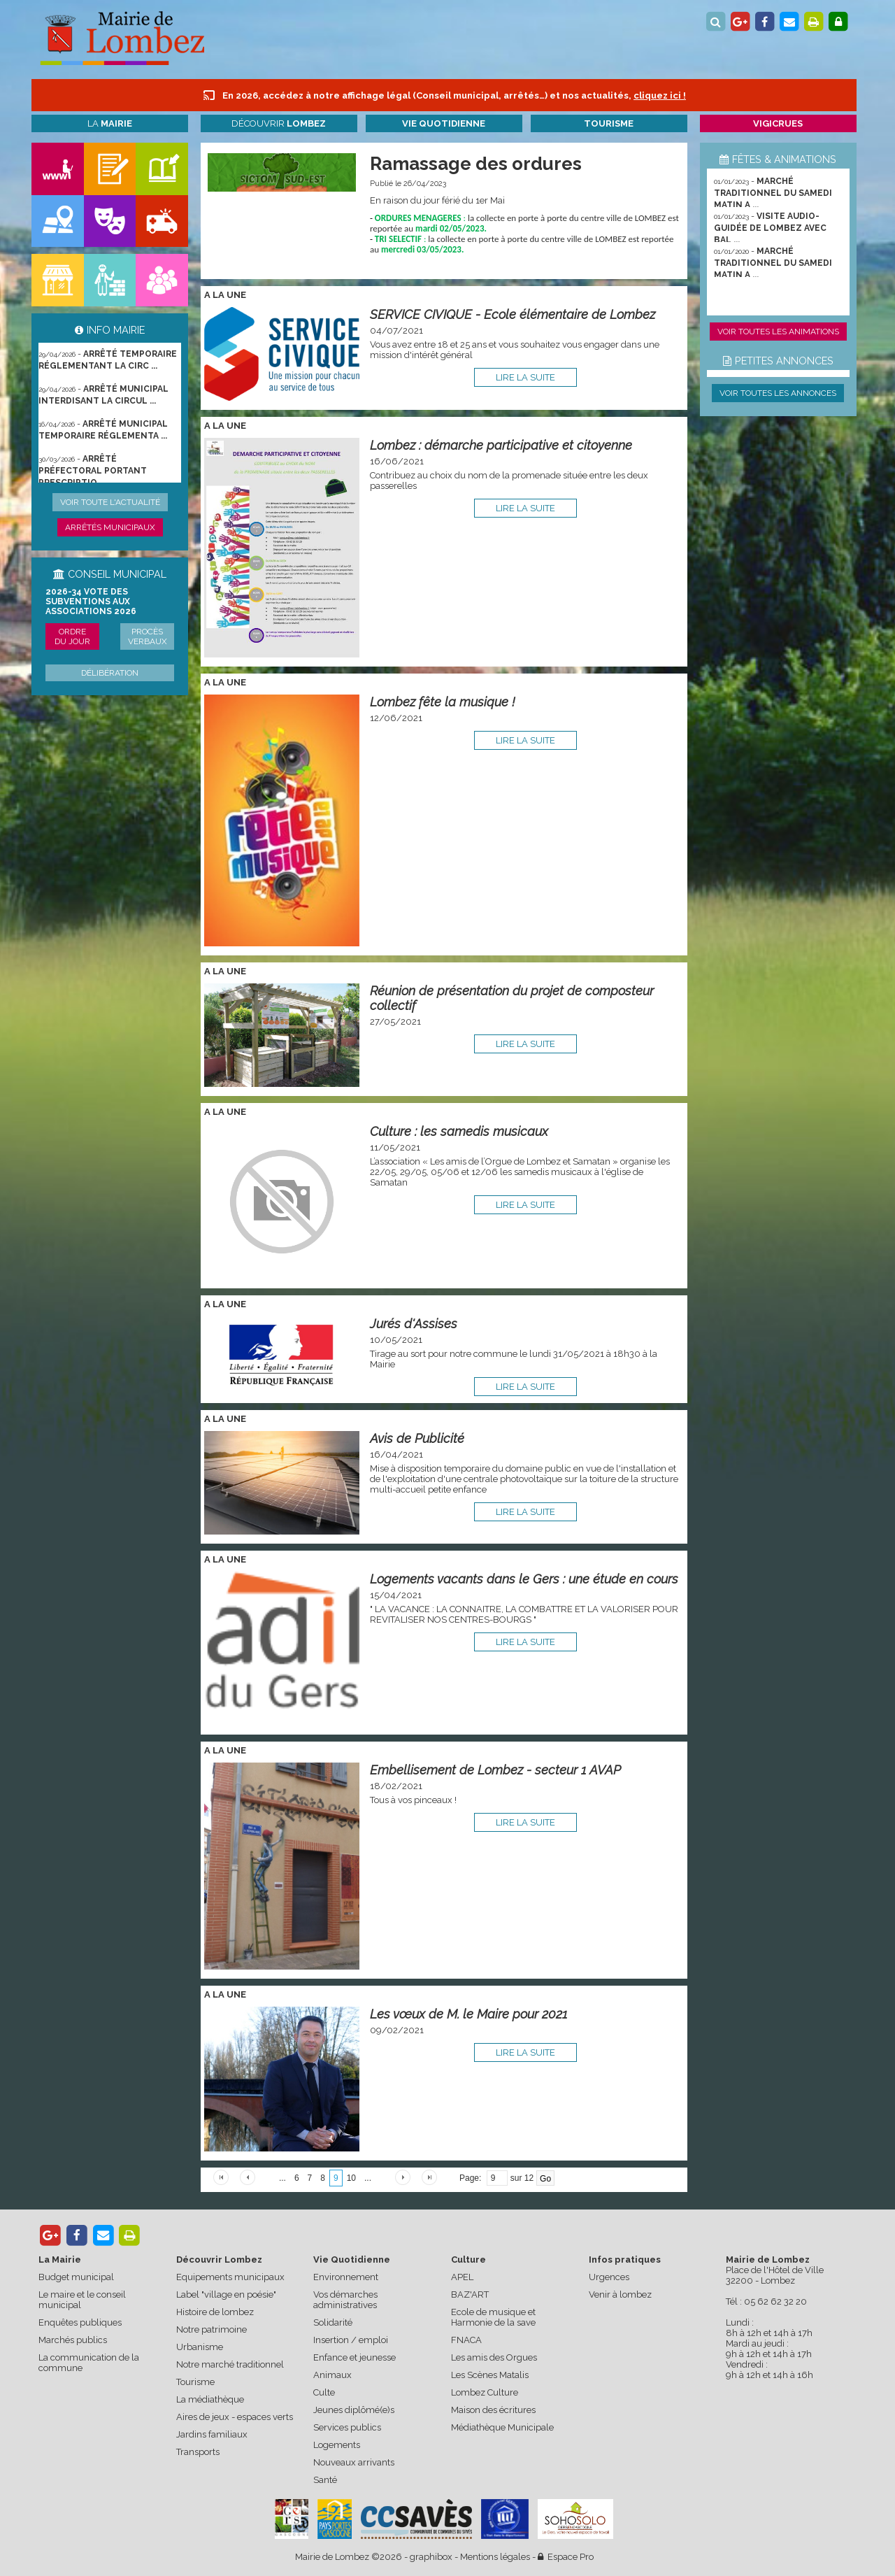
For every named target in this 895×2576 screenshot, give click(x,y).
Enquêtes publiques (80, 2322)
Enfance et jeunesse (354, 2357)
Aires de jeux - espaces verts (234, 2417)
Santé (325, 2480)
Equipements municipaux (230, 2277)
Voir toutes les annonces (777, 393)
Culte (324, 2392)
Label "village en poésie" (226, 2294)
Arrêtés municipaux (110, 527)
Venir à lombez (620, 2294)
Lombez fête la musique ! (442, 702)
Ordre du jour (72, 636)
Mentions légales (495, 2557)
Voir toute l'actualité (110, 502)
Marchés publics (72, 2340)
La (109, 123)
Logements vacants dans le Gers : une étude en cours (524, 1579)
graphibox (431, 2557)
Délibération (109, 673)
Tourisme (195, 2382)
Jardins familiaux (212, 2434)
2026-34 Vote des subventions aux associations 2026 (90, 601)
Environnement (345, 2277)
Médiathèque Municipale (502, 2427)
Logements (336, 2445)
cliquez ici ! (659, 95)
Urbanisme (199, 2347)
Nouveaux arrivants (353, 2462)
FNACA (466, 2340)
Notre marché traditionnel (230, 2364)
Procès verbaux (147, 636)
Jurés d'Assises (413, 1323)
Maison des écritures (493, 2410)
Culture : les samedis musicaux (459, 1131)
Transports (198, 2452)
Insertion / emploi (350, 2340)
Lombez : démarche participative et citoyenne (501, 445)
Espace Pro (566, 2557)
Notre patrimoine (211, 2329)
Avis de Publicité (417, 1438)
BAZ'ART (470, 2294)
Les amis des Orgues (494, 2357)
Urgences (609, 2277)
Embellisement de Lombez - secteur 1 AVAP (495, 1770)
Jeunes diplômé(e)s (353, 2410)
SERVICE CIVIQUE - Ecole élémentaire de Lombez (512, 314)
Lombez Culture (484, 2392)
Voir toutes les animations (778, 331)
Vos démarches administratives (345, 2299)
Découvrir (278, 123)
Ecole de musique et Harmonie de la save (493, 2317)
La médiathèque (210, 2399)
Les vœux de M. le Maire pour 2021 (468, 2014)
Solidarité (332, 2322)
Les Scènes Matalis (490, 2375)
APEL (462, 2277)
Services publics (347, 2427)
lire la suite (525, 377)
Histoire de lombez (215, 2312)
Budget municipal (76, 2277)
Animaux (332, 2375)
